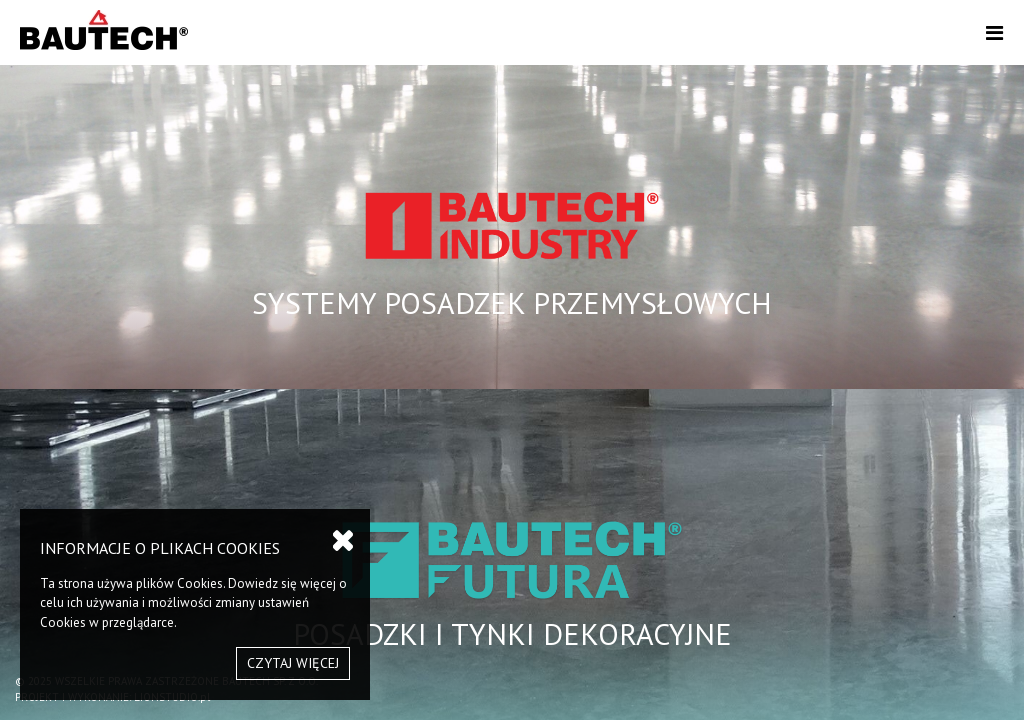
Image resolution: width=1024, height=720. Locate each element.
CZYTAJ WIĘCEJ (293, 663)
